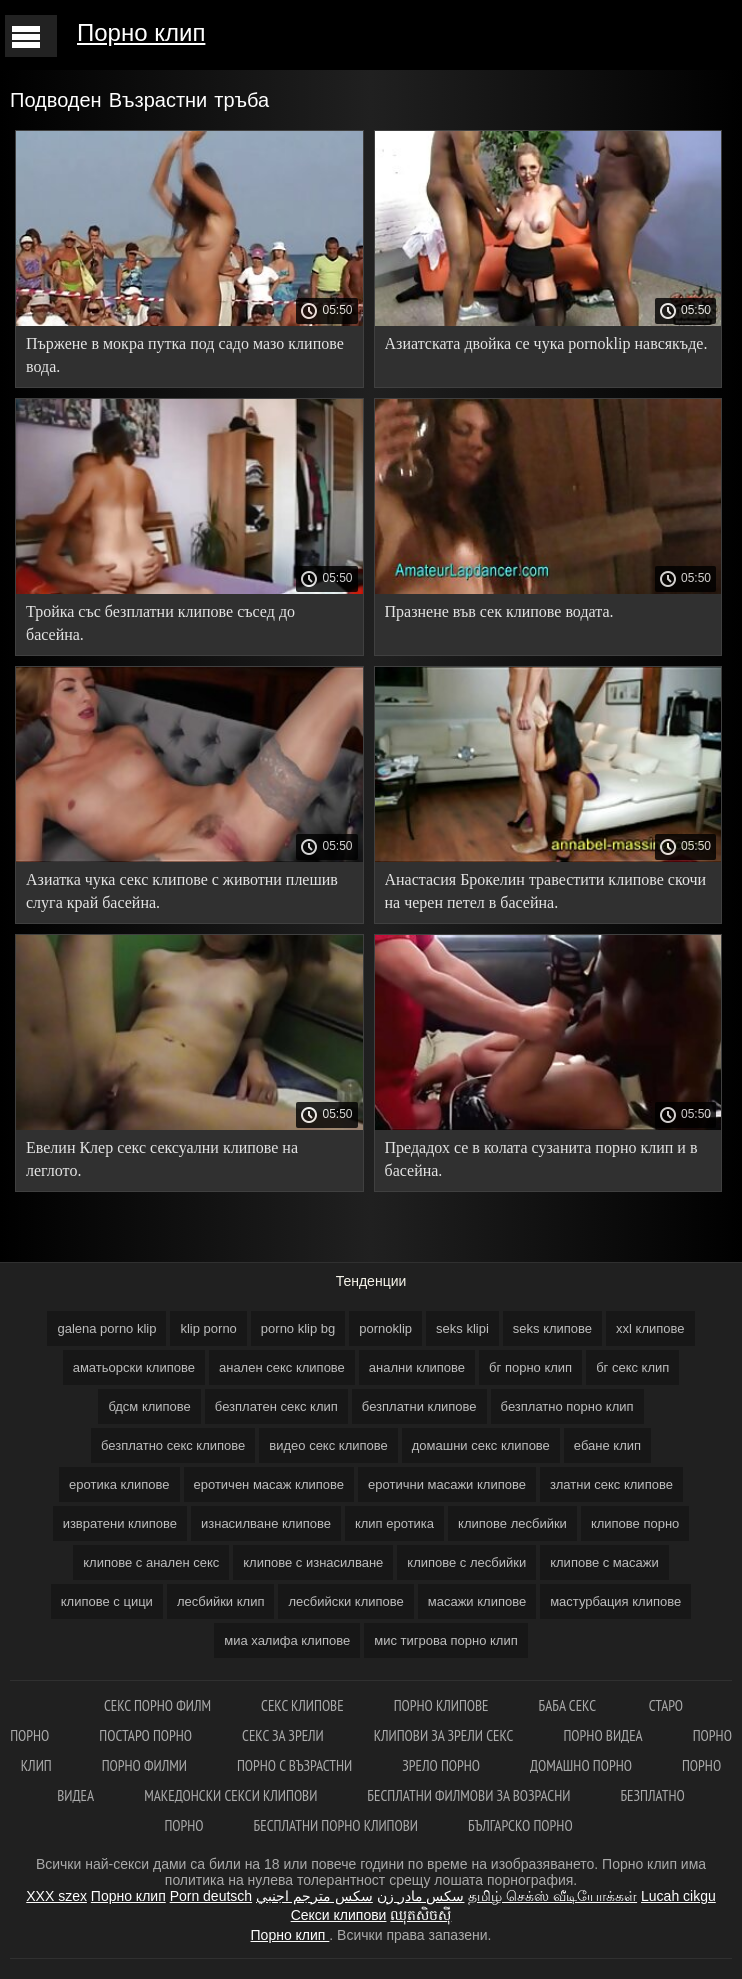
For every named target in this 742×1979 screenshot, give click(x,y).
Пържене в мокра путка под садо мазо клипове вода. (185, 355)
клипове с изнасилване (313, 1562)
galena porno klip (106, 1328)
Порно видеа (602, 1735)
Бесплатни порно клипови (336, 1825)
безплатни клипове (419, 1406)
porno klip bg (298, 1328)
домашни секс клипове (481, 1445)
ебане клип (607, 1445)
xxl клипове (650, 1328)
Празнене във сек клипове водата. (499, 611)
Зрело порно (441, 1765)
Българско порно (520, 1825)
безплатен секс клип (276, 1406)
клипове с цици (107, 1601)
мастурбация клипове (615, 1601)
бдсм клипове (149, 1406)
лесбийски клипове (345, 1601)
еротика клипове (119, 1484)
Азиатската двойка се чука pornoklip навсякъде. (546, 343)
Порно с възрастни (294, 1765)
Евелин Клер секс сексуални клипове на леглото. (162, 1159)
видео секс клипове (328, 1445)
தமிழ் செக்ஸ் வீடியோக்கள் (552, 1896)
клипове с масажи (604, 1562)
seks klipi (462, 1328)
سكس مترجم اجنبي (314, 1896)
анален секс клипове (282, 1367)
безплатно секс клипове (173, 1445)
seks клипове (552, 1328)
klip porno (208, 1328)
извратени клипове (120, 1523)
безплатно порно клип (567, 1406)
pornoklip (385, 1328)
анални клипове (417, 1367)
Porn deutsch (211, 1896)
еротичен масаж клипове (269, 1484)
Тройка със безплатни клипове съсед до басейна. (160, 623)
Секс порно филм (157, 1705)
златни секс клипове (611, 1484)
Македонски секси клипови (230, 1795)
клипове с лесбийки (466, 1562)
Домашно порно (581, 1765)
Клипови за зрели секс (444, 1735)
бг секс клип (632, 1367)
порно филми (144, 1765)
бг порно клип (530, 1367)
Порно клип (141, 32)
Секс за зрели (283, 1735)
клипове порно (635, 1523)
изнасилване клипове (266, 1523)
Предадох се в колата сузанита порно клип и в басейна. (541, 1159)
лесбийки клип (221, 1601)
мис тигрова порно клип (446, 1640)
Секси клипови (339, 1915)
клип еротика (394, 1523)
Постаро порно (145, 1735)
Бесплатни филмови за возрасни (468, 1795)
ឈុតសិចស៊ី (420, 1915)
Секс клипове (302, 1705)
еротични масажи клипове (447, 1484)
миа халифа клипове (287, 1640)
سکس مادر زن (421, 1896)
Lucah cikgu (678, 1896)
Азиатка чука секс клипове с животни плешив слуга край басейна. (182, 891)
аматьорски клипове (134, 1367)
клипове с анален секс (151, 1562)
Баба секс (569, 1705)
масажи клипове (477, 1601)
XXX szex (56, 1896)
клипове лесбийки (512, 1523)
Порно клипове (441, 1705)
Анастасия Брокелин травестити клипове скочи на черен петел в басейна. (546, 891)
